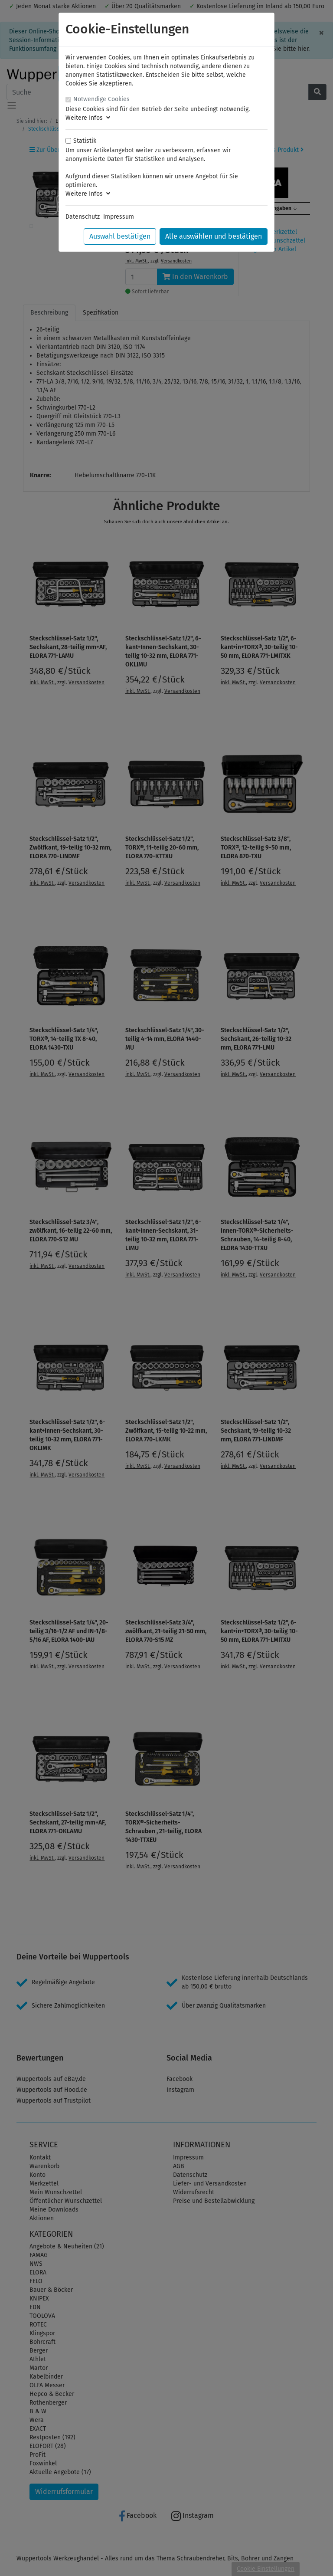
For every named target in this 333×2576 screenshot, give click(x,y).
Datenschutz (82, 216)
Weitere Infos (87, 117)
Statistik (84, 140)
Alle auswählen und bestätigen (213, 236)
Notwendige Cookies (101, 99)
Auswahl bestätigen (119, 236)
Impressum (118, 216)
